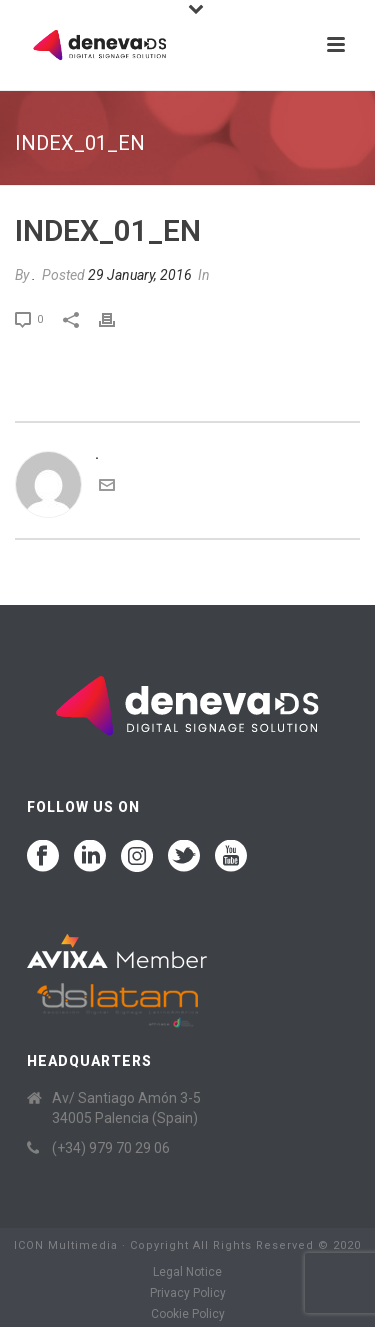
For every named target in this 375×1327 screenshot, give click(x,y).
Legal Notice (187, 1272)
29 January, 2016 (140, 275)
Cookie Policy (188, 1314)
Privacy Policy (188, 1293)
